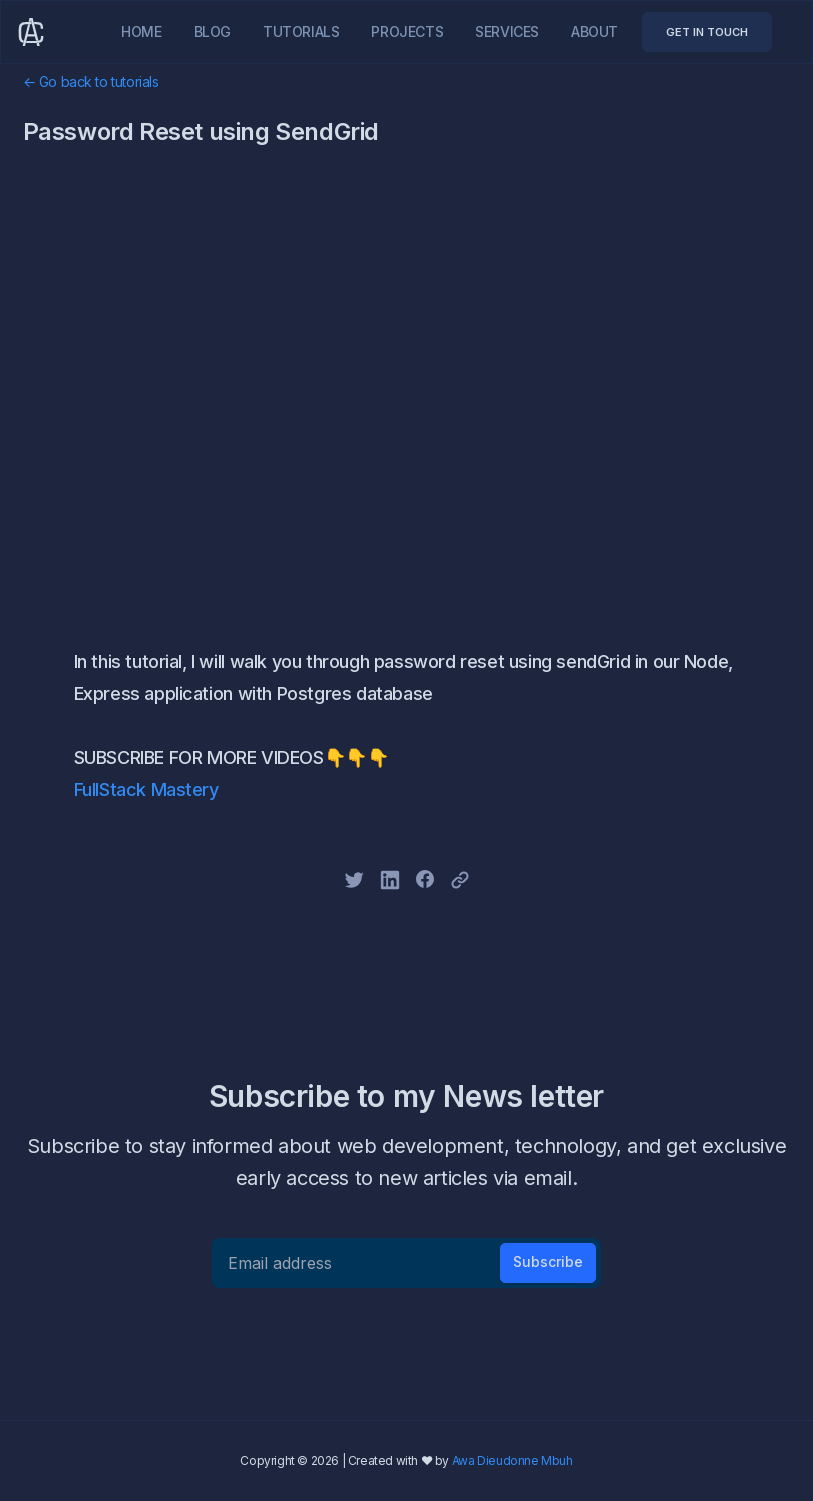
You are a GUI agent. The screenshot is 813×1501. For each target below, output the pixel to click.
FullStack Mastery (146, 789)
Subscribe (548, 1261)
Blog (212, 31)
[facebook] (425, 879)
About (594, 31)
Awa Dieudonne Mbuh (512, 1460)
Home (141, 31)
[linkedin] (390, 880)
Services (507, 31)
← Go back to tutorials (91, 81)
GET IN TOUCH (707, 32)
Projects (407, 31)
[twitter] (354, 880)
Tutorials (301, 31)
